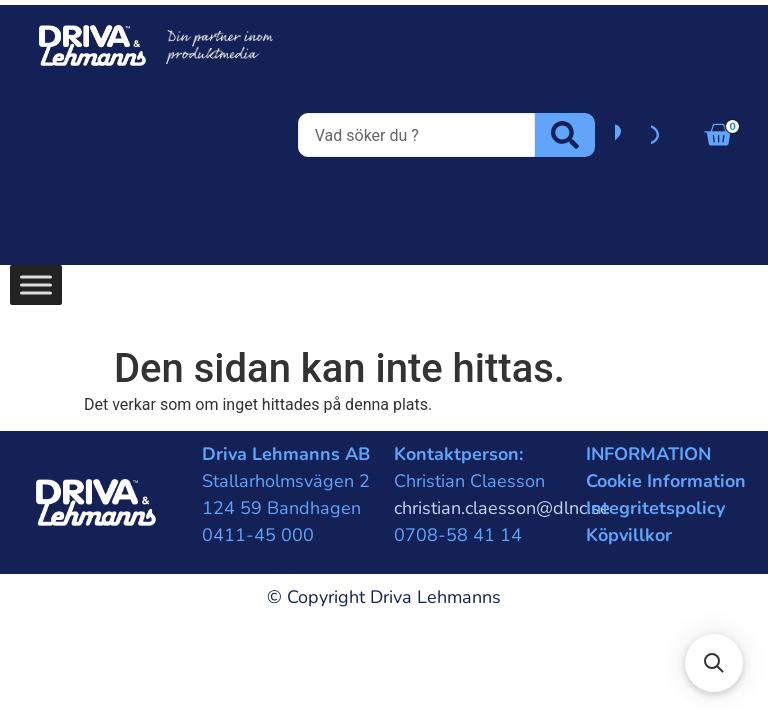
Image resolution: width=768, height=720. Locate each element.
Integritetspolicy (655, 508)
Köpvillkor (629, 535)
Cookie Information (666, 481)
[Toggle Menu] (36, 284)
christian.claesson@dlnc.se (502, 508)
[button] (714, 663)
